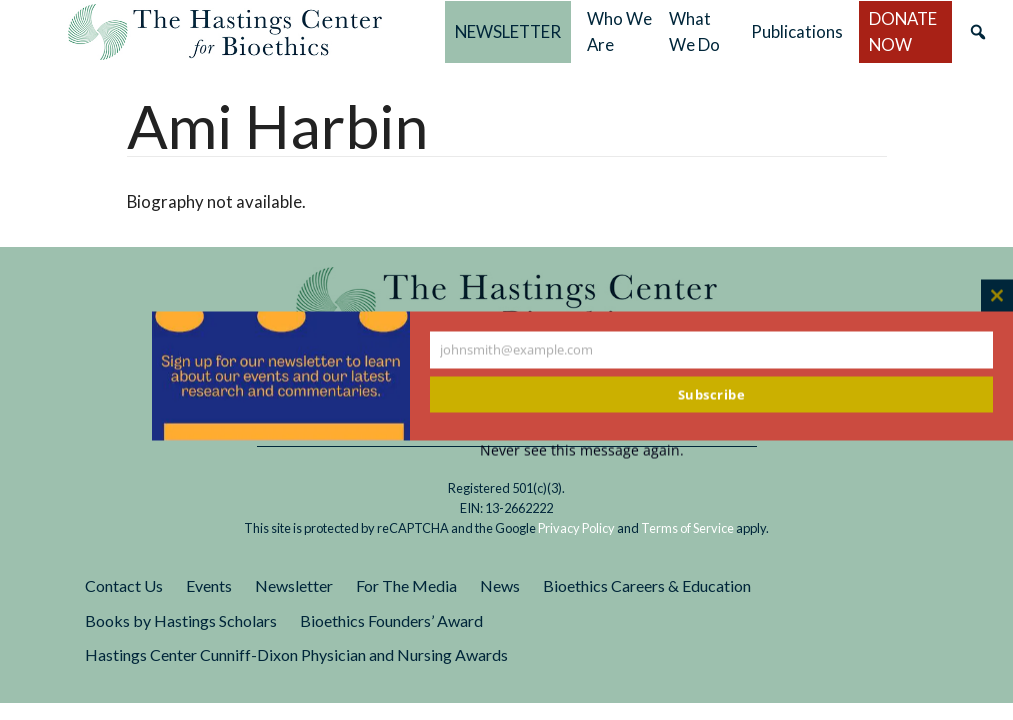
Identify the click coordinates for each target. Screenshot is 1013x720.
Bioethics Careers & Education (647, 585)
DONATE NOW (903, 31)
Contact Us (124, 585)
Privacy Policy (576, 528)
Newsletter (294, 585)
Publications (797, 31)
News (500, 585)
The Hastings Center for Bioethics (225, 32)
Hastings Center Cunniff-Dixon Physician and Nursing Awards (296, 654)
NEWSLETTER (508, 31)
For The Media (406, 585)
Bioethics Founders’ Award (391, 620)
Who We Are (619, 31)
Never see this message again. (582, 450)
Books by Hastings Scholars (181, 620)
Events (209, 585)
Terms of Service (687, 528)
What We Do (694, 31)
